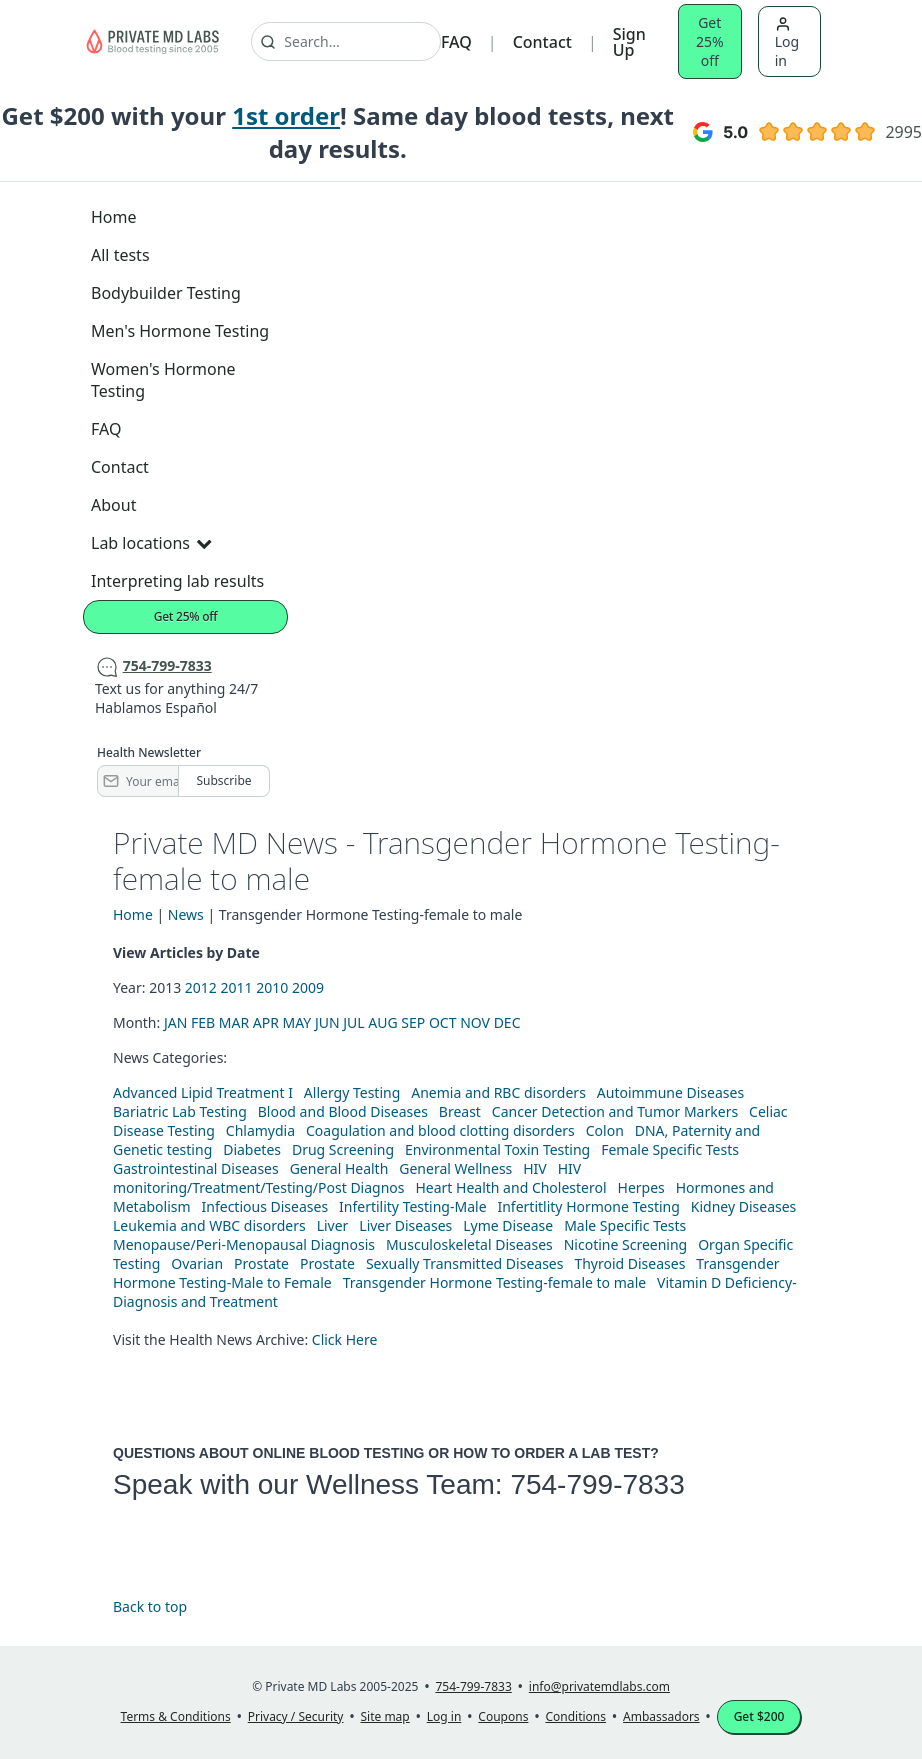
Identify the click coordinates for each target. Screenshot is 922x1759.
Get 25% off (710, 41)
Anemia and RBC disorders (498, 1092)
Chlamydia (260, 1130)
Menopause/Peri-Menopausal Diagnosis (244, 1244)
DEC (507, 1022)
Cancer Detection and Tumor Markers (615, 1111)
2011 (237, 987)
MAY (297, 1022)
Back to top (150, 1606)
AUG (382, 1022)
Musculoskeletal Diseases (469, 1244)
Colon (605, 1130)
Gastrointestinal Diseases (196, 1168)
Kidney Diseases (744, 1206)
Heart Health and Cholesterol (510, 1187)
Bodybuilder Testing (166, 293)
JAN (175, 1022)
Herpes (641, 1187)
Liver (333, 1225)
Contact (542, 42)
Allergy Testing (352, 1092)
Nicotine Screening (626, 1244)
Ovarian (197, 1263)
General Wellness (455, 1168)
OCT (443, 1022)
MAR (234, 1022)
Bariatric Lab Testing (180, 1111)
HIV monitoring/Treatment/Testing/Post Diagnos (347, 1178)
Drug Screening (343, 1149)
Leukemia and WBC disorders (209, 1225)
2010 (272, 987)
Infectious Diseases (265, 1206)
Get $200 (759, 1716)
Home (114, 217)
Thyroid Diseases (629, 1263)
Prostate (261, 1263)
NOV (475, 1022)
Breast (460, 1111)
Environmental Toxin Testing (497, 1149)
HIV (535, 1168)
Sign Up (629, 42)
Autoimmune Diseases (670, 1092)
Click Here (345, 1339)
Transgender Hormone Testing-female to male (495, 1282)
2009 (308, 987)
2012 (201, 987)
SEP (413, 1022)
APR (266, 1022)
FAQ (456, 42)
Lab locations (151, 543)
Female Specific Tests (670, 1149)
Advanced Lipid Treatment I (203, 1092)
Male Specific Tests (625, 1225)
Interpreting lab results (177, 581)
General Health (339, 1168)
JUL (353, 1022)
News (186, 914)
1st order (286, 115)
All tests (120, 255)
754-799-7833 (597, 1484)
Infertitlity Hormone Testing (588, 1206)
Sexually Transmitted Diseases (465, 1263)
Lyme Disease (508, 1225)
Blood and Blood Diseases (343, 1111)
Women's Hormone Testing (163, 380)
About (113, 505)
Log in (787, 43)
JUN (327, 1022)
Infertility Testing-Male (413, 1206)
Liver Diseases (405, 1225)
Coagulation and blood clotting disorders (440, 1130)
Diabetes (252, 1149)
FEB (203, 1022)
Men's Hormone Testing (180, 331)
